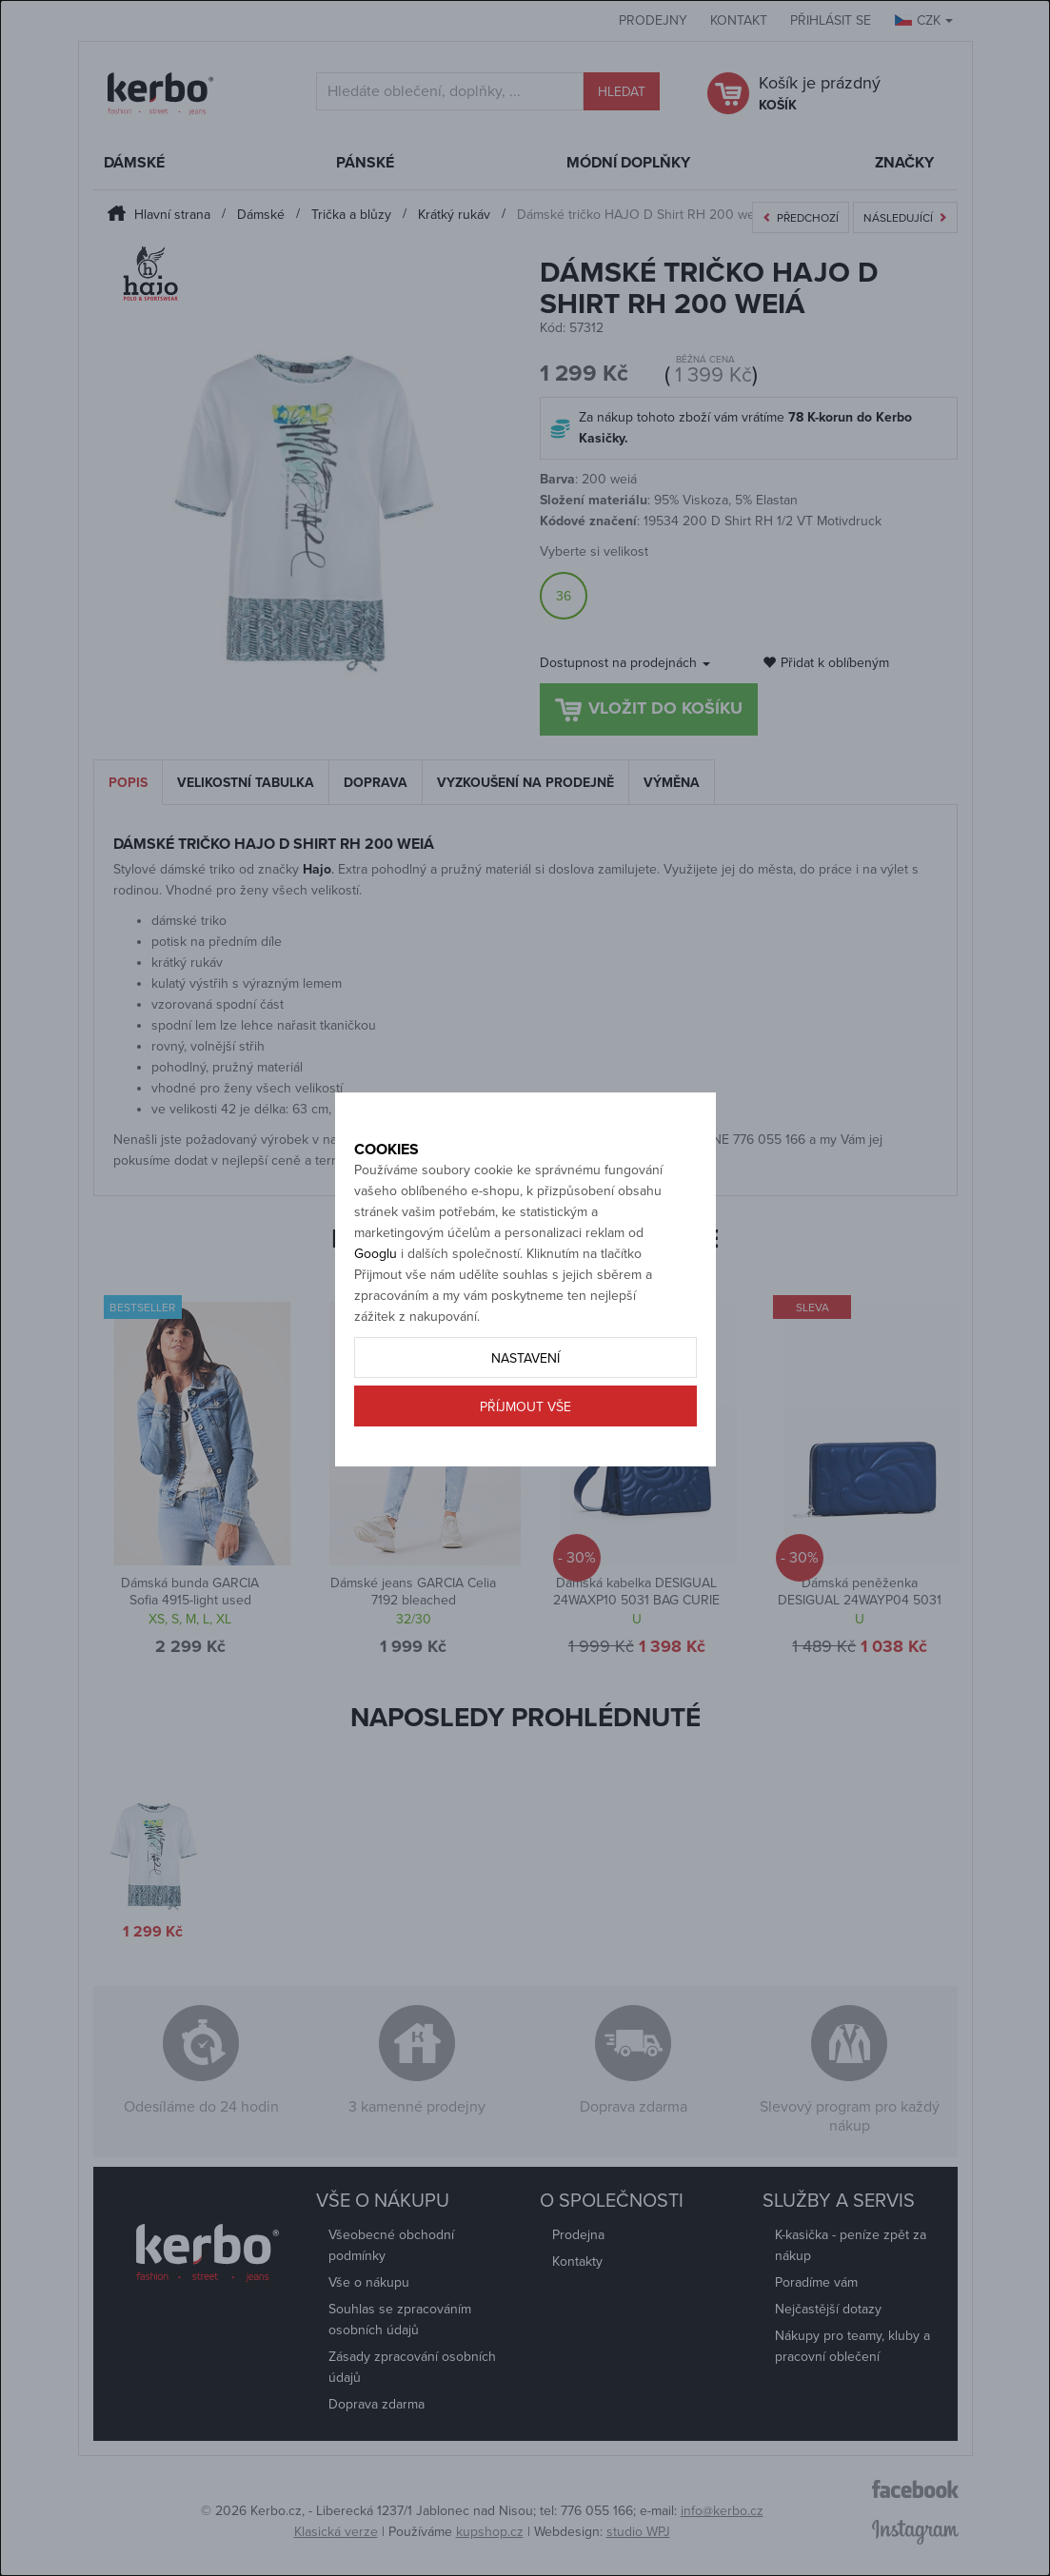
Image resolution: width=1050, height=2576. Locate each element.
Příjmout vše (525, 1449)
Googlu (375, 1296)
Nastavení (525, 1400)
